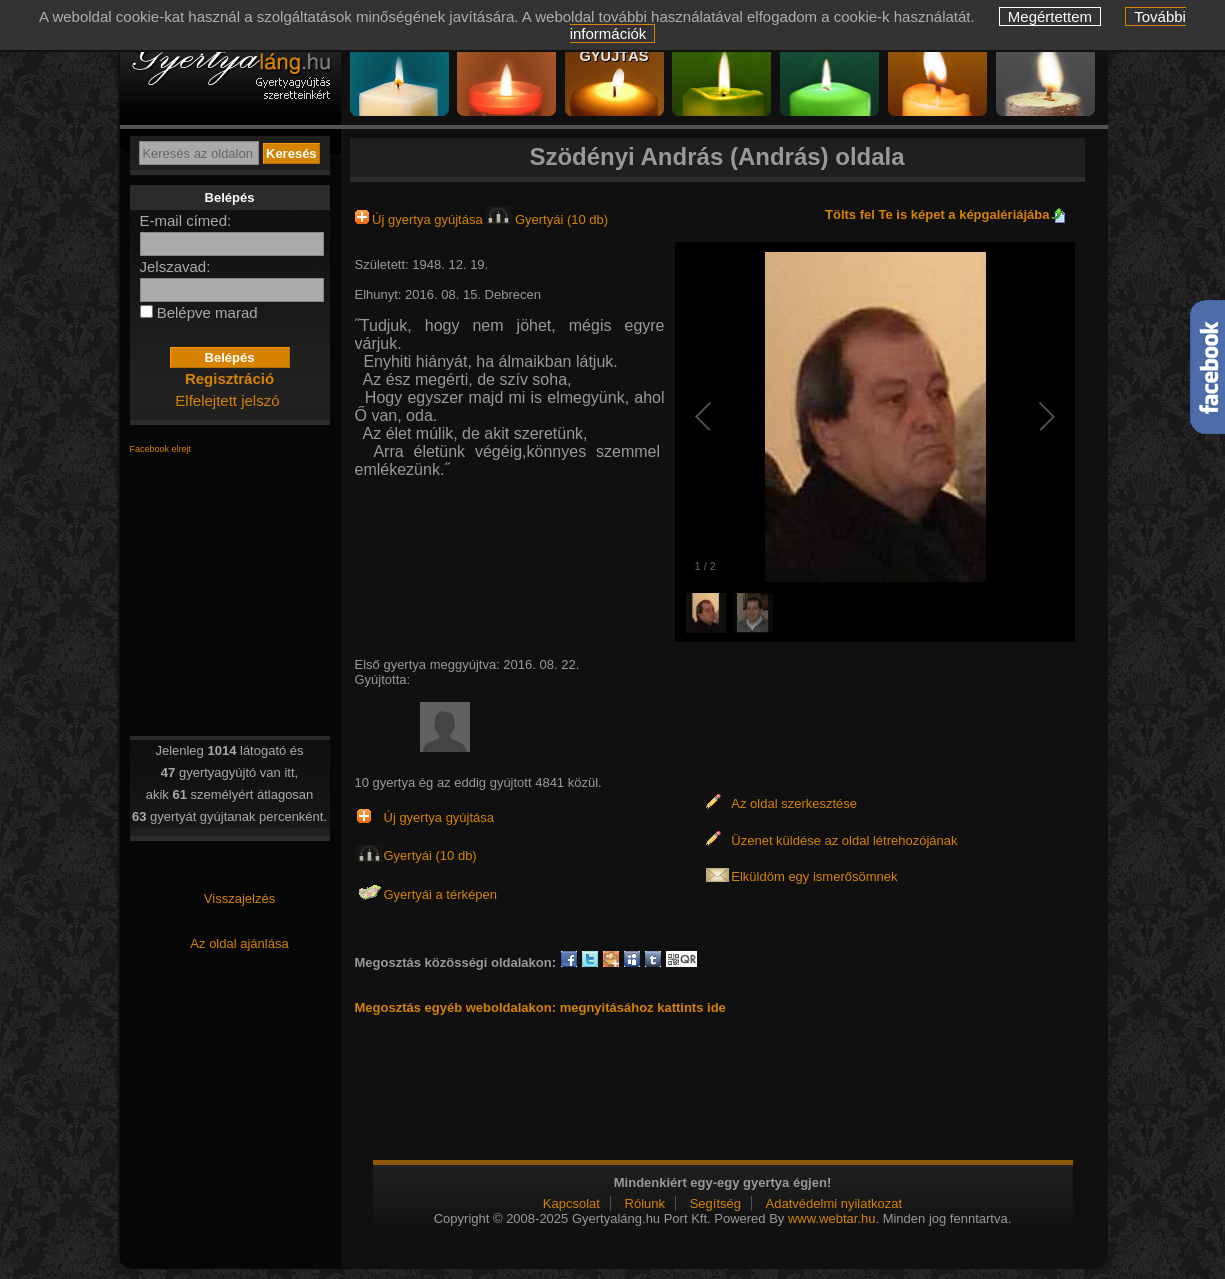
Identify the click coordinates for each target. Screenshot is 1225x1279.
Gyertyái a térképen (440, 894)
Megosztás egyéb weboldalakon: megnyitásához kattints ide (540, 1007)
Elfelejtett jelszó (227, 400)
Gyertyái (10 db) (547, 219)
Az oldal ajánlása (239, 943)
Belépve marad (207, 312)
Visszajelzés (239, 898)
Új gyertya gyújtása (421, 219)
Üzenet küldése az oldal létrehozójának (844, 840)
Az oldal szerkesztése (794, 803)
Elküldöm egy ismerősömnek (814, 876)
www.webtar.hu (831, 1218)
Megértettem (1050, 16)
